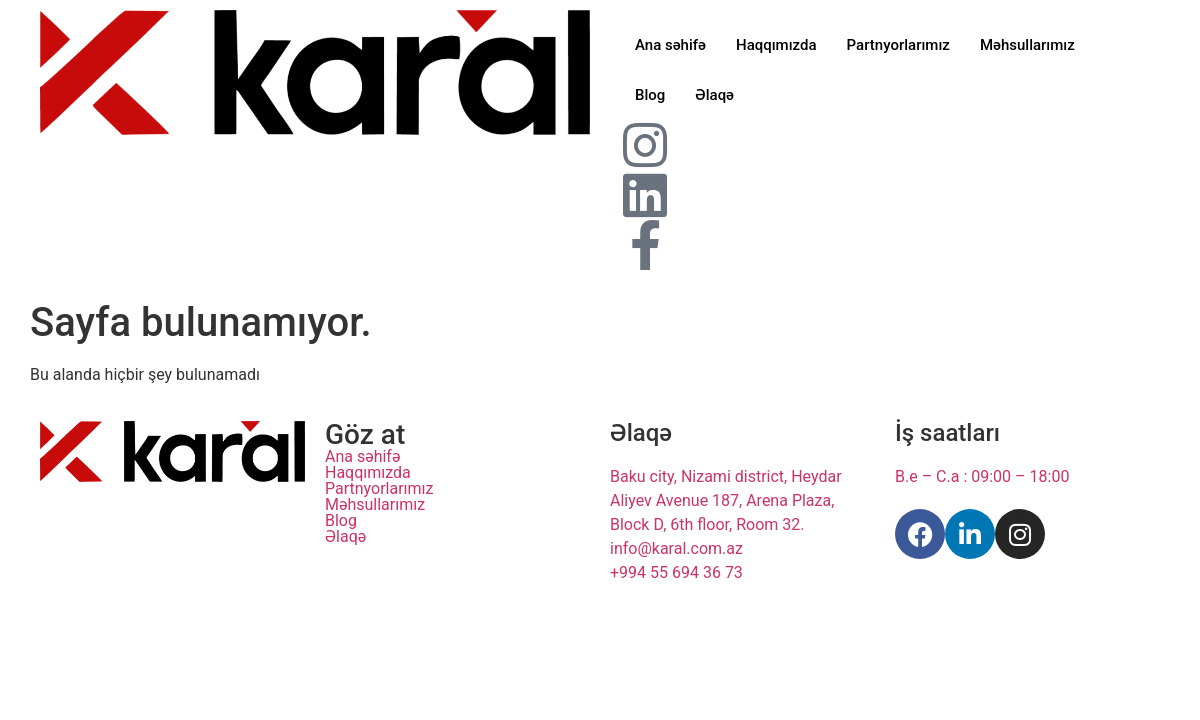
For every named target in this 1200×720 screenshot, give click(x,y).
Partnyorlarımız (898, 45)
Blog (650, 95)
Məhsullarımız (1027, 45)
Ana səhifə (670, 45)
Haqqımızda (776, 45)
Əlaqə (714, 95)
